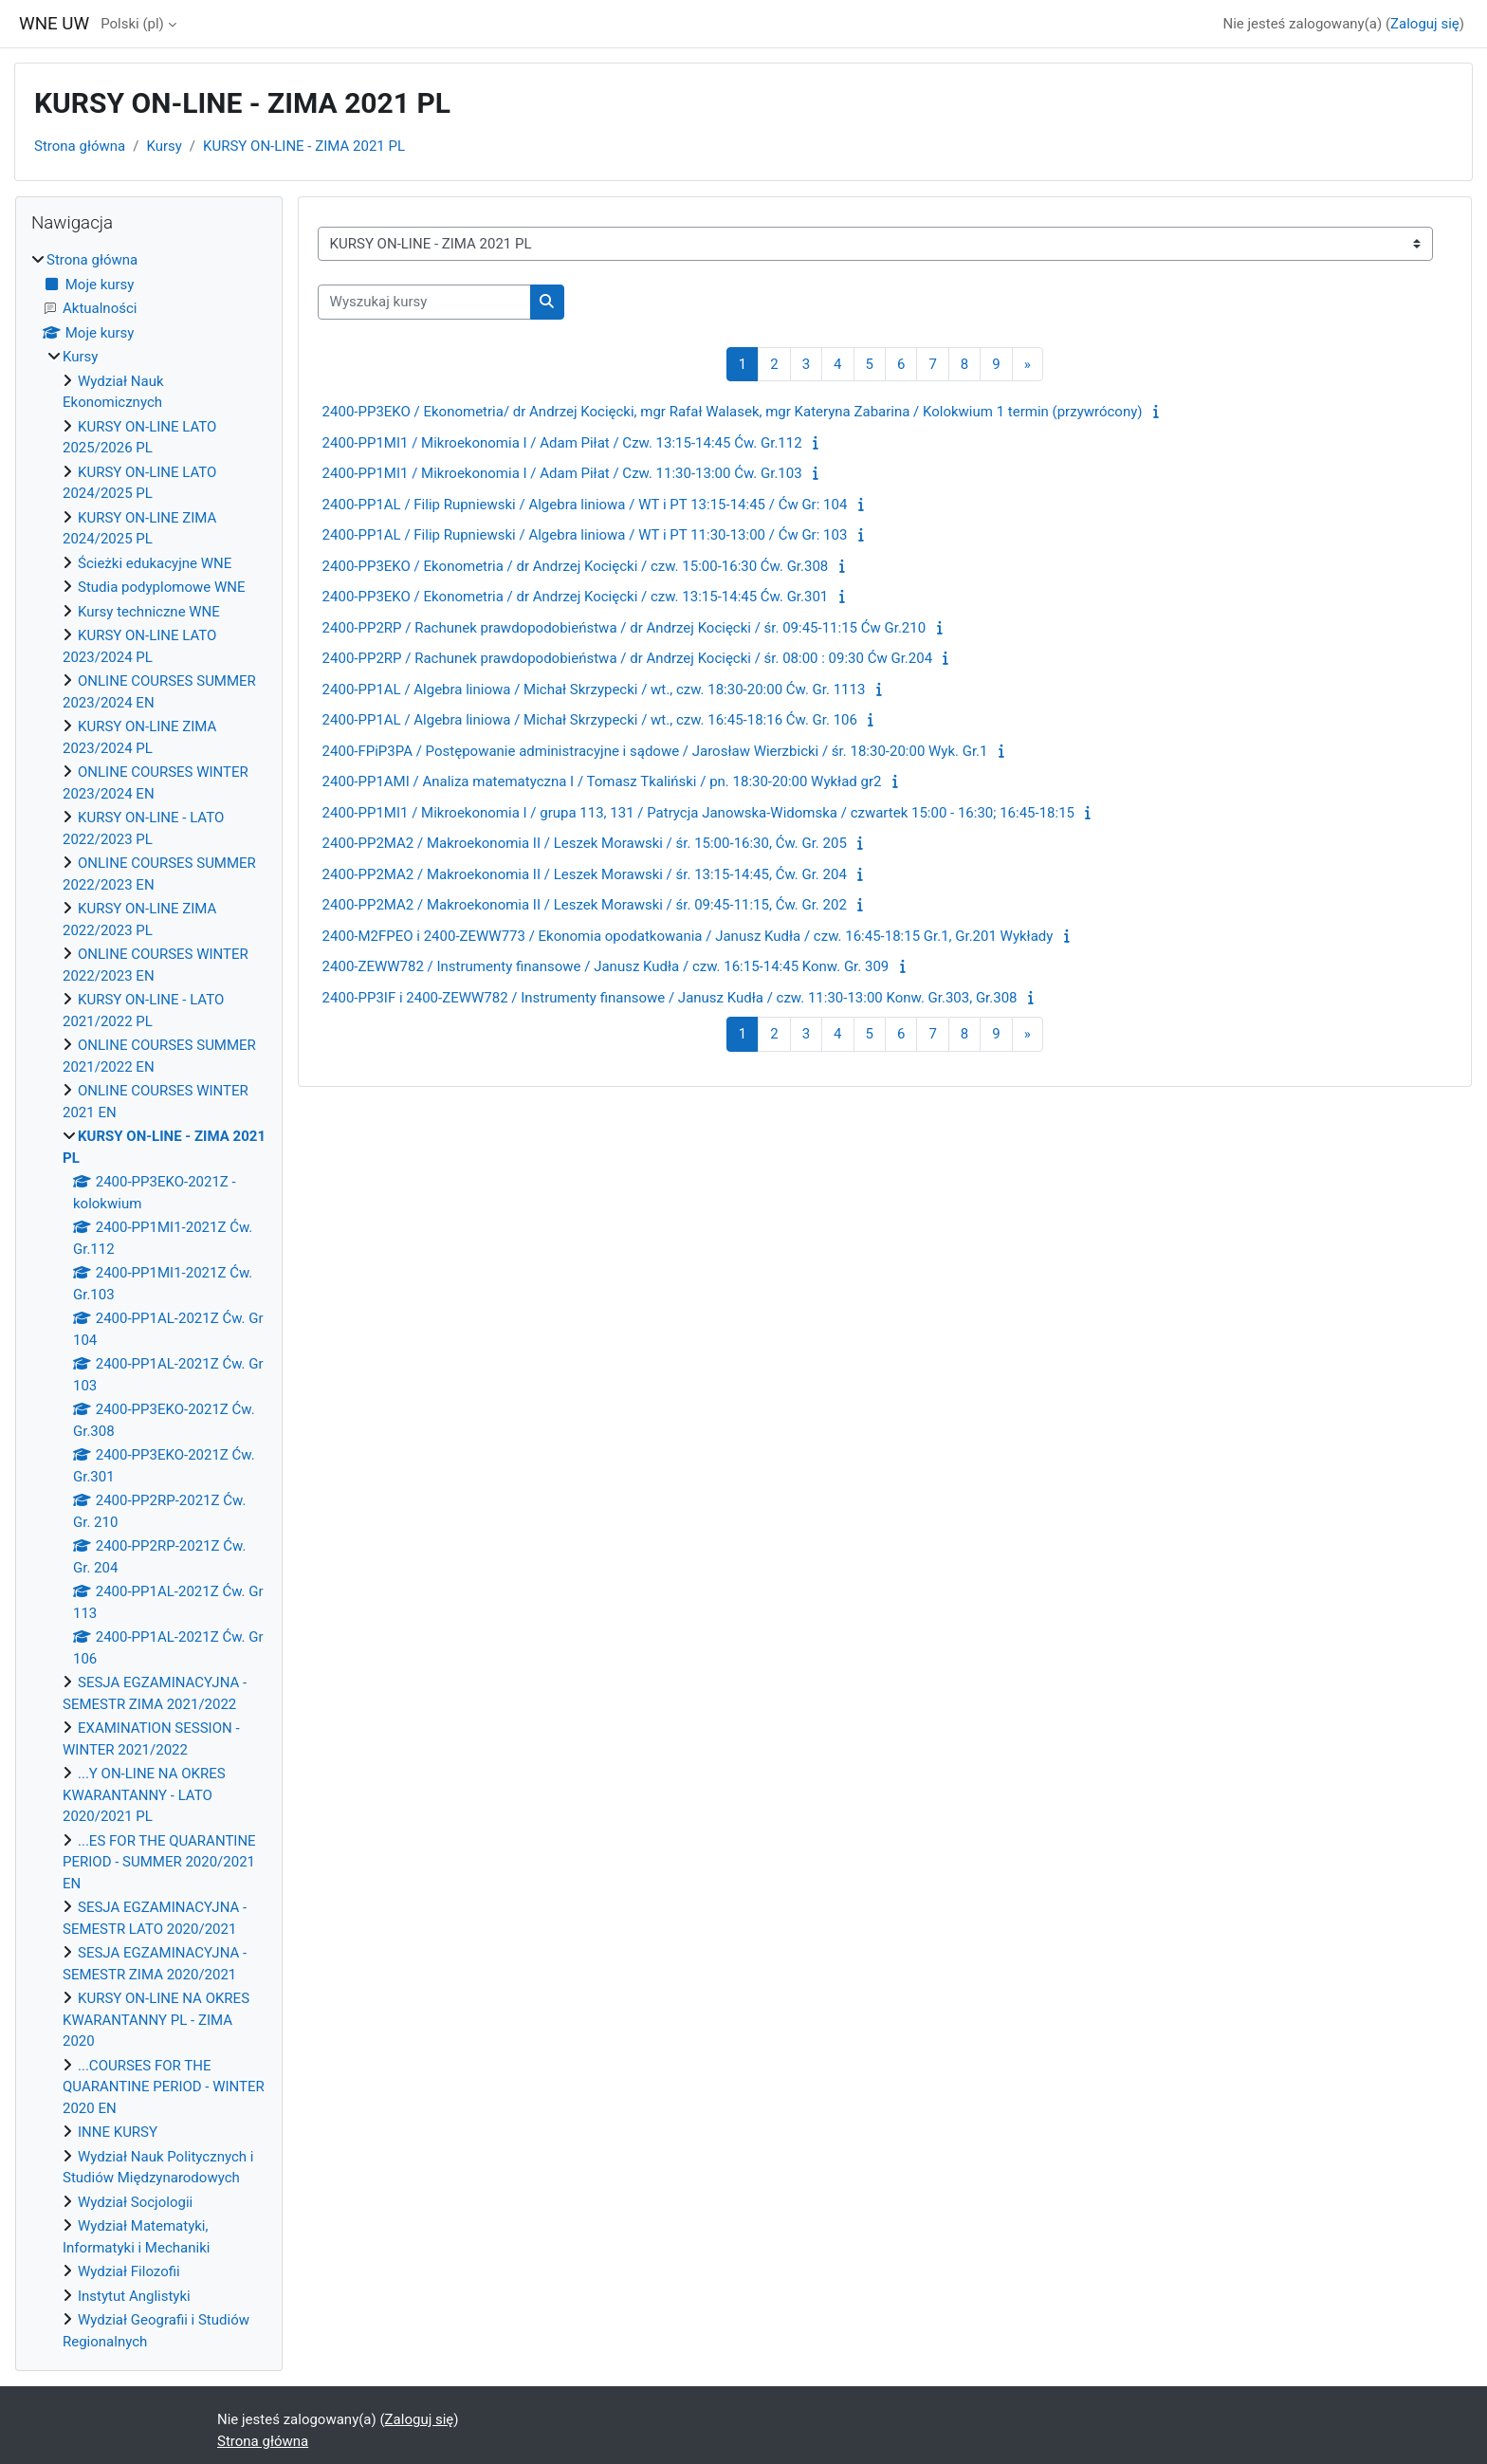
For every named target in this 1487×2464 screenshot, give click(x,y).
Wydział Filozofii (129, 2271)
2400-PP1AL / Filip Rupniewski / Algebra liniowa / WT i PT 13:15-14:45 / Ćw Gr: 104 (585, 504)
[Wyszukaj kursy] (424, 302)
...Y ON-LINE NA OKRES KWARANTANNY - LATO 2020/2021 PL (144, 1795)
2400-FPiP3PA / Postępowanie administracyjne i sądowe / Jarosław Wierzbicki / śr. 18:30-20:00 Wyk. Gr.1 (655, 751)
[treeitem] (148, 1300)
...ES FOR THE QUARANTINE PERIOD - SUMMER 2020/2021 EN (159, 1862)
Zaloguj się (1424, 23)
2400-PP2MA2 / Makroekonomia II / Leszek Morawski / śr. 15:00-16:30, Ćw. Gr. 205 (584, 843)
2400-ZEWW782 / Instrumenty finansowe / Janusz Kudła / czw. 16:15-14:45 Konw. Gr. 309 (606, 966)
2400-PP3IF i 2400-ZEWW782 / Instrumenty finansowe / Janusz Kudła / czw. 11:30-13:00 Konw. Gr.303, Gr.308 (670, 997)
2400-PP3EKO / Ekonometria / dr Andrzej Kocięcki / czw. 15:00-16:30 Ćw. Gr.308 (575, 566)
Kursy (163, 146)
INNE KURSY (117, 2132)
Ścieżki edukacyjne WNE (154, 563)
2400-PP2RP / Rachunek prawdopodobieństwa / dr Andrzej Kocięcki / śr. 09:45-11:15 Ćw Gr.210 (624, 627)
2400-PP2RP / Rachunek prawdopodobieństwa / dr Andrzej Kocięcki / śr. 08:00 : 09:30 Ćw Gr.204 (627, 658)
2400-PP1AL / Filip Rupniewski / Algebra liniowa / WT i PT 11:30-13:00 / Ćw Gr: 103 (585, 534)
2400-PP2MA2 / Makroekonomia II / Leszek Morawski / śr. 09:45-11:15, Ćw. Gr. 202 (584, 904)
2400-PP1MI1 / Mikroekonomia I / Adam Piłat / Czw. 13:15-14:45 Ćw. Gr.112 (562, 442)
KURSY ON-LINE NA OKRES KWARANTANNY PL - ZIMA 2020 (156, 2020)
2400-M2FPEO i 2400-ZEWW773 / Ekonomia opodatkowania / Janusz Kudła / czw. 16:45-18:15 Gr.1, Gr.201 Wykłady (688, 936)
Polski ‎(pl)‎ (132, 23)
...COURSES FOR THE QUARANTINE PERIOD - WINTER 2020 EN (164, 2087)
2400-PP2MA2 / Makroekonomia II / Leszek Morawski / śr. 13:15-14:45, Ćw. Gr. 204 (584, 874)
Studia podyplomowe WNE (161, 587)
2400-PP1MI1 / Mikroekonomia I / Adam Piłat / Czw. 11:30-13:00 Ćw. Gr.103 (562, 473)
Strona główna (79, 146)
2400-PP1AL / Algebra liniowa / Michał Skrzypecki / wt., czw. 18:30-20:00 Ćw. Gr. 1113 (594, 689)
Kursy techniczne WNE (149, 611)
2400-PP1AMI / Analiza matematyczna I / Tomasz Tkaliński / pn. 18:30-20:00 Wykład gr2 (602, 781)
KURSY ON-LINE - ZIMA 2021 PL (304, 146)
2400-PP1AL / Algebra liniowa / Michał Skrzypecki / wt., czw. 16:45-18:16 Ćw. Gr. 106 (589, 719)
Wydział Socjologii (135, 2202)
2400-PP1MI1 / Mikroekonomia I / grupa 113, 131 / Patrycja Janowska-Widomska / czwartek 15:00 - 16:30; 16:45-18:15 (698, 812)
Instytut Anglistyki (134, 2296)
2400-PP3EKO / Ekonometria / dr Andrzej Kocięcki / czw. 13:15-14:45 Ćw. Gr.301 (575, 596)
